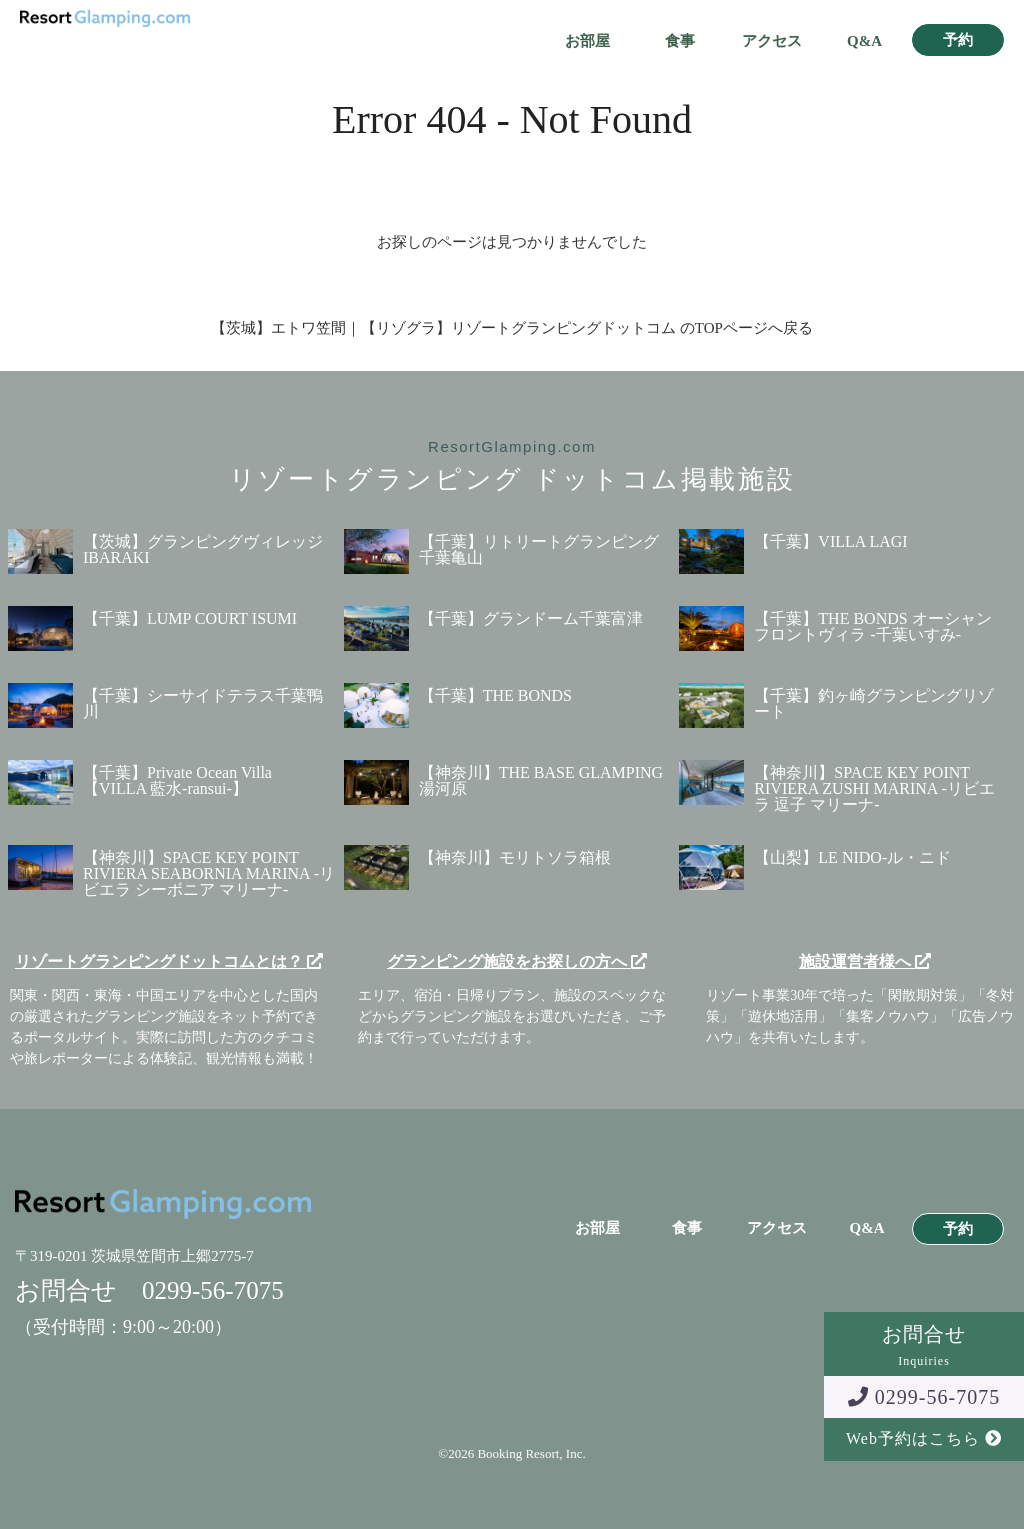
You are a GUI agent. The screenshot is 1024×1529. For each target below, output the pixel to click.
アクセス (772, 41)
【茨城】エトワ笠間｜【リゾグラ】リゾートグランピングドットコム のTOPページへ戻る (512, 328)
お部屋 (587, 41)
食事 (680, 41)
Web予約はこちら (924, 1438)
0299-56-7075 (924, 1397)
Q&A (864, 41)
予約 (958, 40)
